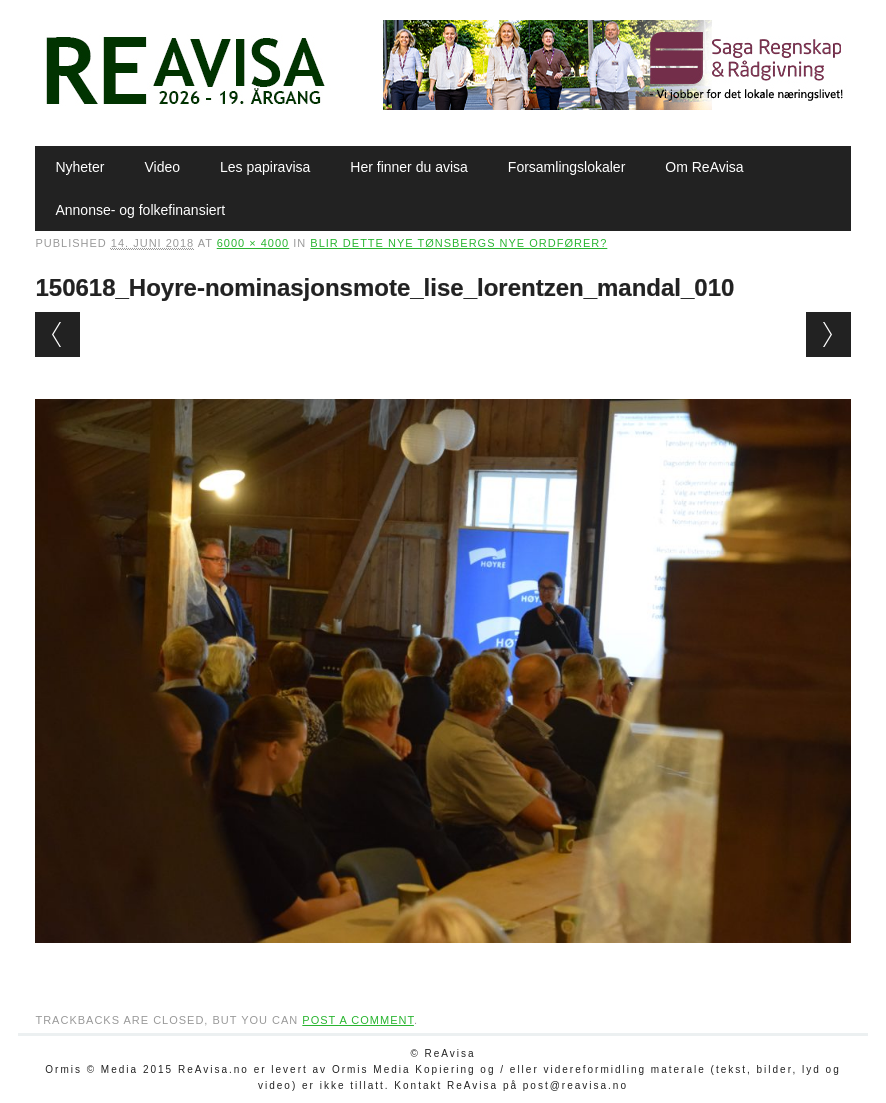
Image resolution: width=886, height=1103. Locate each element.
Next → (828, 334)
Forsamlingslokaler (566, 167)
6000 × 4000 (253, 243)
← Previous (57, 334)
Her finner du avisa (409, 167)
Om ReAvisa (704, 167)
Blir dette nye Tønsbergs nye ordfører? (458, 243)
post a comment (358, 1020)
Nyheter (79, 167)
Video (162, 167)
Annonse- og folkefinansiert (140, 210)
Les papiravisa (265, 167)
